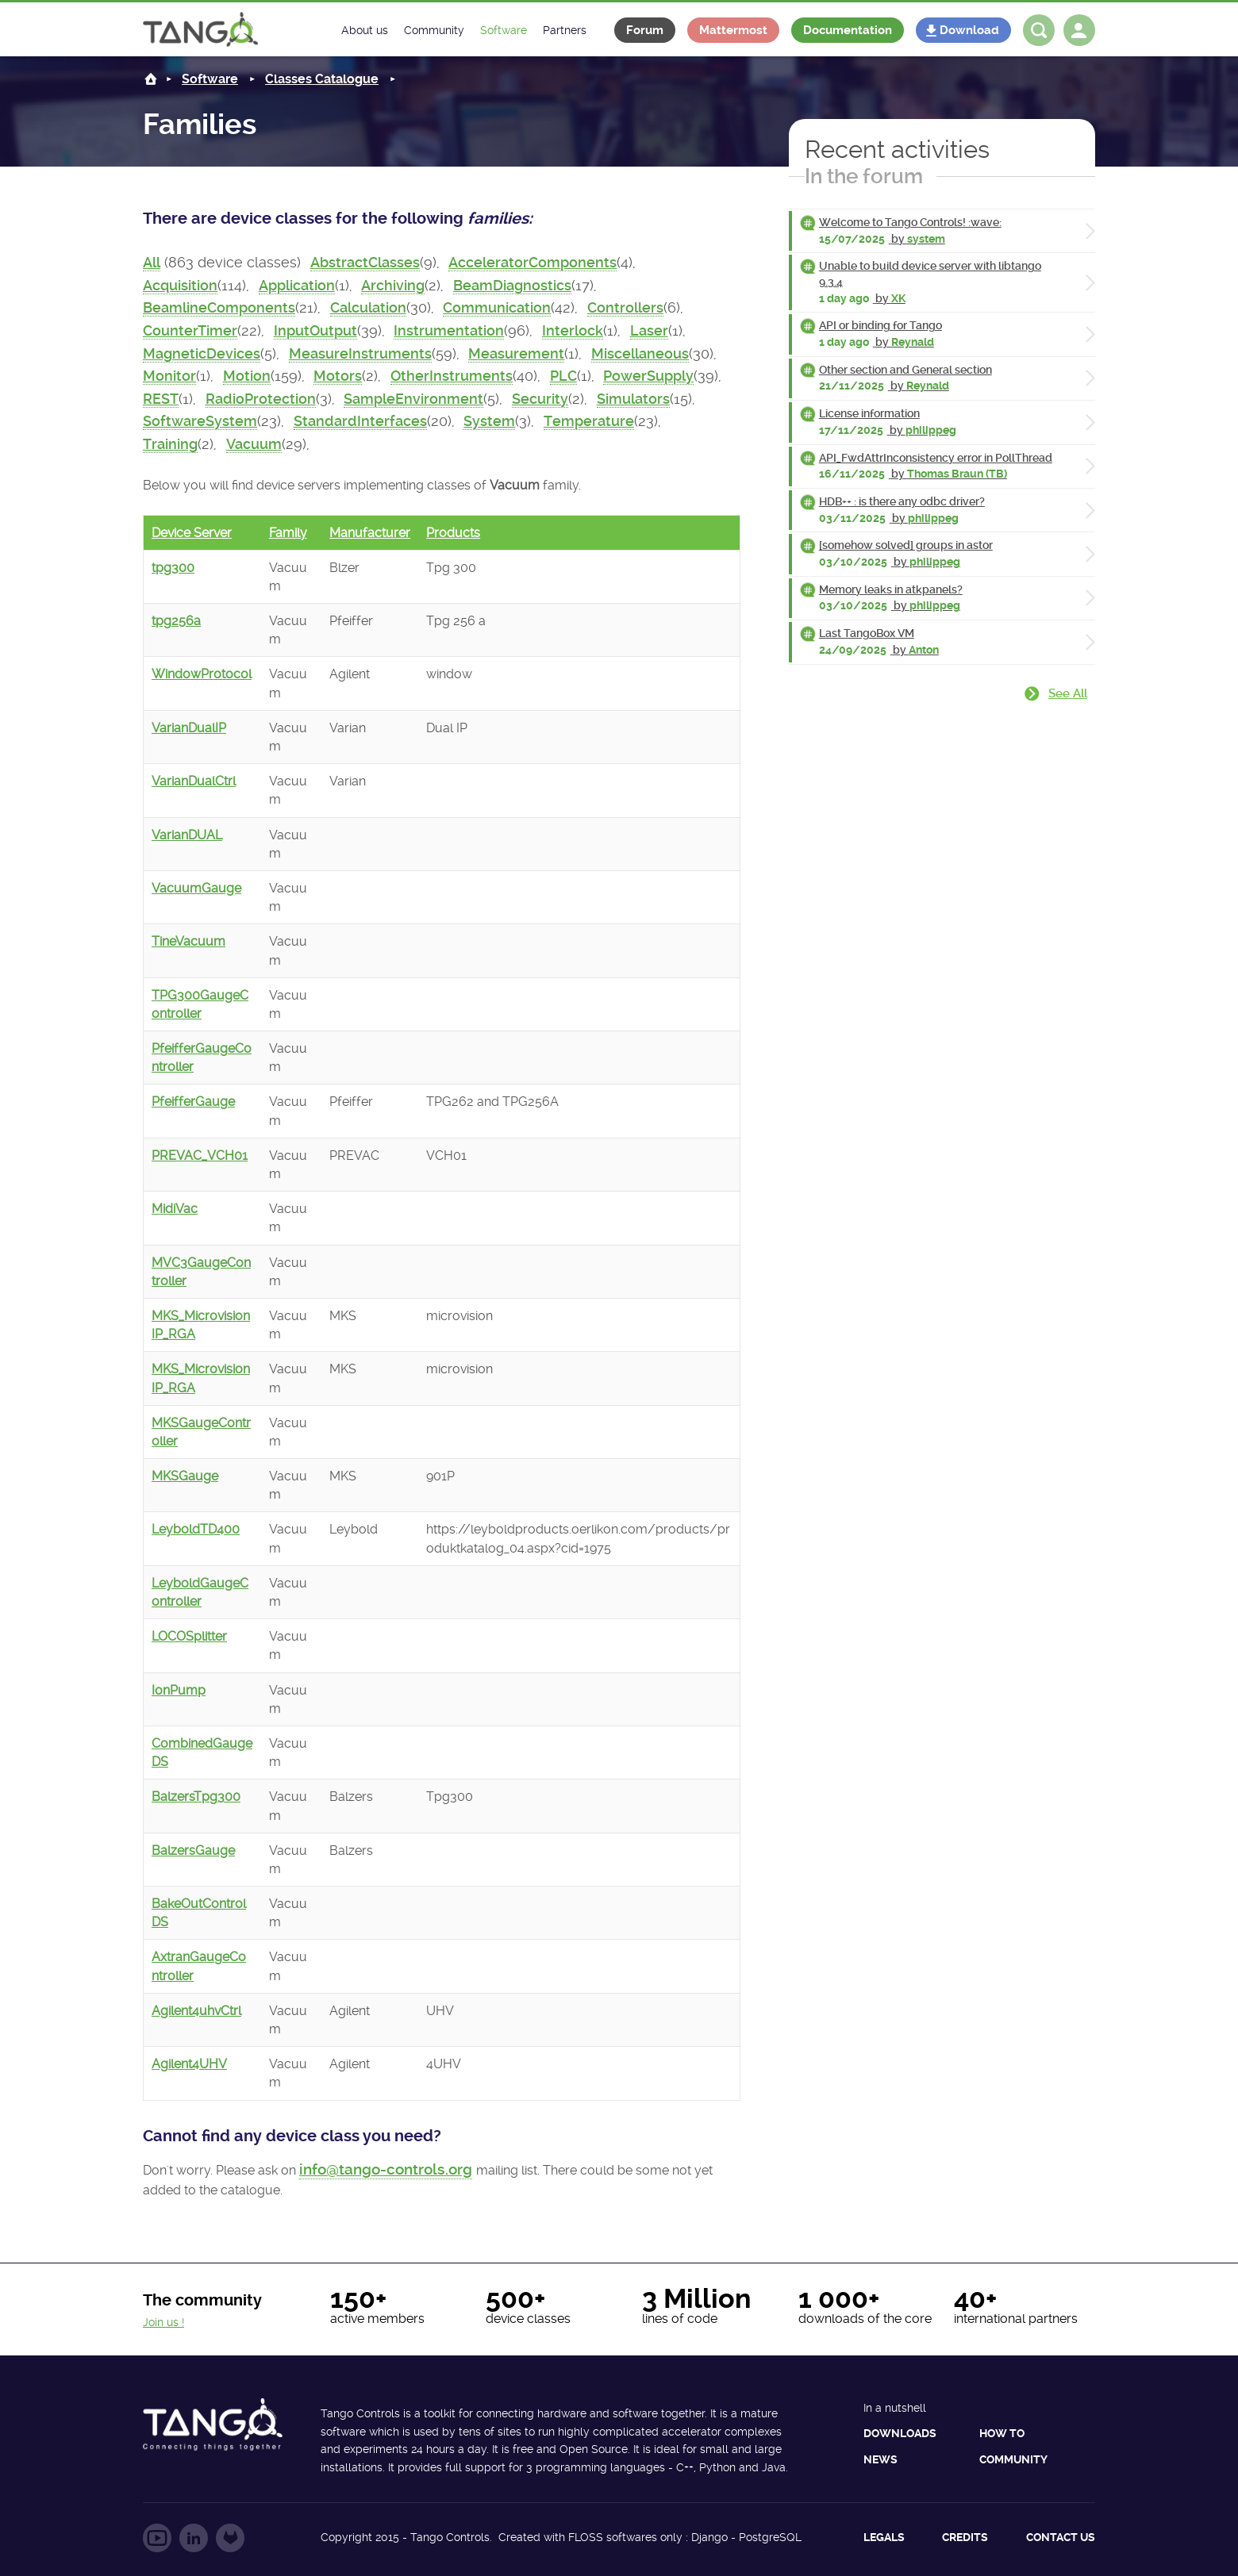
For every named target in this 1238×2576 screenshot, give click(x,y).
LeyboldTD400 (196, 1529)
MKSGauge (185, 1476)
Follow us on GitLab (230, 2538)
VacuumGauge (196, 888)
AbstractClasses (365, 263)
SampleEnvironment (413, 399)
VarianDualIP (189, 727)
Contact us (1060, 2537)
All (151, 263)
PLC (563, 376)
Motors (337, 376)
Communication (497, 308)
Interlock (572, 331)
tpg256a (176, 620)
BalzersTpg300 (196, 1796)
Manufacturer (369, 532)
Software (210, 78)
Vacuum (254, 444)
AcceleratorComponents (532, 263)
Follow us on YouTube (157, 2538)
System (489, 421)
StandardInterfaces (360, 421)
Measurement (516, 354)
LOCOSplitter (189, 1636)
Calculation (368, 308)
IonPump (179, 1690)
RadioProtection (261, 399)
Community (1013, 2459)
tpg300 (173, 567)
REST (161, 399)
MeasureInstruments (360, 354)
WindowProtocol (202, 673)
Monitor (169, 376)
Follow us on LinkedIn (193, 2538)
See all (1067, 693)
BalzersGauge (193, 1850)
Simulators (633, 399)
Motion (247, 376)
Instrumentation (449, 331)
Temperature (589, 421)
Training (170, 444)
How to (1002, 2433)
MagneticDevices (201, 354)
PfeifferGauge (193, 1101)
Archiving (393, 286)
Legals (884, 2537)
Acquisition (180, 286)
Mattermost (733, 30)
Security (540, 399)
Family (288, 532)
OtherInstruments (451, 376)
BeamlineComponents (219, 308)
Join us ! (163, 2322)
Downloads (899, 2433)
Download (969, 30)
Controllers (625, 308)
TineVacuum (188, 941)
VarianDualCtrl (194, 781)
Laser (649, 331)
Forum (644, 30)
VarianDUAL (187, 835)
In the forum (864, 176)
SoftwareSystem (200, 421)
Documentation (847, 30)
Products (453, 532)
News (880, 2459)
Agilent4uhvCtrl (196, 2010)
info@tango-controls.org (385, 2169)
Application (297, 286)
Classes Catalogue (322, 78)
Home (151, 79)
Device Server (192, 532)
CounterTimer (190, 331)
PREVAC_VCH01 (200, 1155)
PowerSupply (648, 376)
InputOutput (315, 331)
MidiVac (175, 1208)
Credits (965, 2537)
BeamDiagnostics (512, 286)
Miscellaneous (640, 354)
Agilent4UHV (189, 2063)
